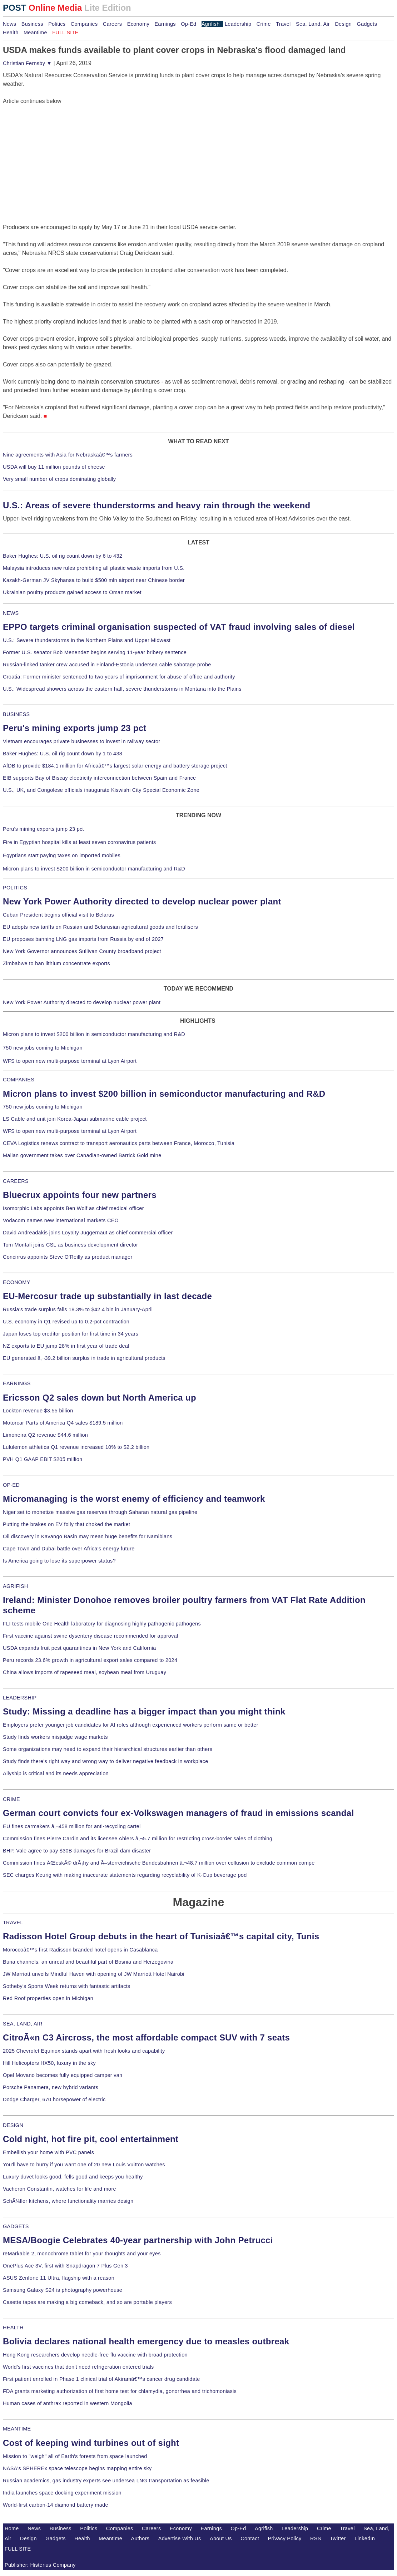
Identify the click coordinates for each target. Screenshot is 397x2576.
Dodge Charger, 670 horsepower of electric (54, 2099)
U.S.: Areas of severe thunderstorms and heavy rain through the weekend (156, 505)
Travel (283, 24)
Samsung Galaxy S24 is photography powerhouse (62, 2290)
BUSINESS (16, 714)
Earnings (164, 24)
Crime (264, 24)
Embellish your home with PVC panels (48, 2152)
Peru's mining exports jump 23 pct (75, 728)
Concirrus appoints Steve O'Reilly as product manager (68, 1257)
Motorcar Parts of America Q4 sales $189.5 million (63, 1423)
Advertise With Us (179, 2538)
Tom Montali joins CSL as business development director (70, 1245)
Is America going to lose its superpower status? (59, 1561)
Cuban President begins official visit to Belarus (58, 915)
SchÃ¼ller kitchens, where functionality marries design (68, 2201)
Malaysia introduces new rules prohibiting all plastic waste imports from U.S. (94, 568)
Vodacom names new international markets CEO (61, 1220)
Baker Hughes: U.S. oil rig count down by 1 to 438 (62, 753)
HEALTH (13, 2327)
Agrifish (211, 24)
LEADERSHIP (19, 1698)
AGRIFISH (15, 1586)
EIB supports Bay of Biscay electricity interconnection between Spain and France (99, 778)
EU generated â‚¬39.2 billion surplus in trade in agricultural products (84, 1358)
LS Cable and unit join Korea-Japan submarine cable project (75, 1119)
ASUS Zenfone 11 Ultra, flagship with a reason (58, 2278)
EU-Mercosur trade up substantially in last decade (107, 1296)
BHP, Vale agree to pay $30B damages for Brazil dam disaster (77, 1851)
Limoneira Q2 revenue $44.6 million (45, 1435)
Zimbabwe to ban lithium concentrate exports (56, 963)
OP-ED (11, 1485)
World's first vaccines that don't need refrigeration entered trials (78, 2367)
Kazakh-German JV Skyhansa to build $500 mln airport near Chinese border (94, 580)
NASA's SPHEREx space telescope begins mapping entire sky (77, 2468)
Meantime (35, 32)
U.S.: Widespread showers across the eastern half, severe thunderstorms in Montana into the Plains (122, 689)
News (9, 24)
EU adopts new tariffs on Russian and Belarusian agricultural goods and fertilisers (100, 927)
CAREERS (16, 1181)
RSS (315, 2538)
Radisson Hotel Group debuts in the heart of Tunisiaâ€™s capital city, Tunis (161, 1936)
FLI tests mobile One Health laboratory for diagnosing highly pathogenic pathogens (102, 1624)
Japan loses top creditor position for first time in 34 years (70, 1334)
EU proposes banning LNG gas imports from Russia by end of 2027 (83, 939)
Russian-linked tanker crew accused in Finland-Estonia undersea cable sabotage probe (107, 664)
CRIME (11, 1799)
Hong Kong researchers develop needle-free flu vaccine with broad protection (95, 2355)
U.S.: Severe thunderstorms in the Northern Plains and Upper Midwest (86, 640)
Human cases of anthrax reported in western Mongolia (67, 2403)
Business (32, 24)
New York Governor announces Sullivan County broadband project (82, 951)
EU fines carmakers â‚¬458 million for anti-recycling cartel (72, 1826)
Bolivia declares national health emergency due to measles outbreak (146, 2341)
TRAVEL (13, 1922)
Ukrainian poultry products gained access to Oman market (72, 592)
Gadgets (367, 24)
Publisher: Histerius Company (40, 2565)
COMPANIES (18, 1079)
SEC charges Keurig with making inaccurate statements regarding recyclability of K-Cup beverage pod (125, 1875)
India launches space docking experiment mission (62, 2493)
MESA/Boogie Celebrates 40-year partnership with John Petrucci (138, 2240)
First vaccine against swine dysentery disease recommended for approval (90, 1636)
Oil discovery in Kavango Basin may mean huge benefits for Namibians (87, 1536)
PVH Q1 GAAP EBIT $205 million (42, 1459)
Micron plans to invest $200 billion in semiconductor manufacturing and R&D (94, 869)
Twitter (338, 2538)
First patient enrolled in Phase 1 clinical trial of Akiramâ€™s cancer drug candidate (101, 2379)
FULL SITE (18, 2549)
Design (343, 24)
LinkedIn (364, 2538)
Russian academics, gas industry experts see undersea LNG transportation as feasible (106, 2480)
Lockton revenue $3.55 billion (38, 1410)
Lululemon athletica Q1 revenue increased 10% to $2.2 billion (76, 1447)
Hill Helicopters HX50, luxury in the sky (49, 2063)
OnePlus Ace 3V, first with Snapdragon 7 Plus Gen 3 (65, 2266)
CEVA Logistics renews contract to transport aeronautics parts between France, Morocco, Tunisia (118, 1143)
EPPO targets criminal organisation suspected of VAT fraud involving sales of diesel (179, 627)
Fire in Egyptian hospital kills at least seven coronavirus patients (79, 842)
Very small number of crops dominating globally (59, 479)
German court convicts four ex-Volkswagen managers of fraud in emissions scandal (178, 1813)
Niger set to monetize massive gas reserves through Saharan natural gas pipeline (100, 1512)
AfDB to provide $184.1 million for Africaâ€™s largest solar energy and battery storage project (115, 766)
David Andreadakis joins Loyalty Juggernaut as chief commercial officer (88, 1232)
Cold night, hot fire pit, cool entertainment (90, 2139)
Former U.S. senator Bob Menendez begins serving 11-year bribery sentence (95, 652)
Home (12, 2528)
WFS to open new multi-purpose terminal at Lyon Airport (70, 1061)
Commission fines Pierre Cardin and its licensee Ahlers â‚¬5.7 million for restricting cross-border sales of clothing (137, 1838)
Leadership (238, 24)
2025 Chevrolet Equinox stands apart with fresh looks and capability (84, 2051)
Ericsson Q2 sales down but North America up (99, 1397)
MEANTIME (17, 2429)
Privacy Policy (285, 2538)
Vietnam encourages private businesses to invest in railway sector (81, 741)
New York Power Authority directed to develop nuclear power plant (142, 901)
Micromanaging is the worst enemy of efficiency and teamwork (134, 1499)
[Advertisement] (56, 150)
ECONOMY (16, 1282)
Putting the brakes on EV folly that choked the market (66, 1524)
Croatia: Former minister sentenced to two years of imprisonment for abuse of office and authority (119, 677)
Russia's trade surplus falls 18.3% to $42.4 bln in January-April (78, 1309)
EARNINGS (17, 1383)
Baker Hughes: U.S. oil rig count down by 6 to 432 (62, 556)
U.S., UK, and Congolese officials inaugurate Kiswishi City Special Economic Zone (101, 790)
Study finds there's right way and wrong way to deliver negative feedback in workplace (105, 1761)
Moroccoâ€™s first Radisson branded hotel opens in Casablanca (80, 1950)
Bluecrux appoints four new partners (80, 1195)
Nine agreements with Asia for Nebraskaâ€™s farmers (68, 455)
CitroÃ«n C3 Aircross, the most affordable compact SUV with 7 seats (146, 2037)
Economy (138, 24)
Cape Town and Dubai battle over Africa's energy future (69, 1548)
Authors (140, 2538)
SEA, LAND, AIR (23, 2024)
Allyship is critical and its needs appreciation (56, 1773)
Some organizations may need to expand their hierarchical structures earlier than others (107, 1749)
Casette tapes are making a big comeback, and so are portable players (87, 2302)
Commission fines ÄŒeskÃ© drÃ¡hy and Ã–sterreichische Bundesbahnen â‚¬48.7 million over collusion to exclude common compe (158, 1863)
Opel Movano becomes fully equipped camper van (62, 2075)
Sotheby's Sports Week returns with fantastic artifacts (66, 1986)
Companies (84, 24)
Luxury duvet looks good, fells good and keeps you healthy (73, 2177)
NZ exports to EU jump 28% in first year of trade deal (66, 1346)
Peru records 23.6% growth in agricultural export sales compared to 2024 (90, 1660)
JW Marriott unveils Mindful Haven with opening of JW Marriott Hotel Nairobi (93, 1974)
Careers (112, 24)
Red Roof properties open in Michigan (48, 1998)
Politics (56, 24)
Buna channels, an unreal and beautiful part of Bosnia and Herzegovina (88, 1962)
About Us (221, 2538)
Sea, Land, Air (313, 24)
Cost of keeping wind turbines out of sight (91, 2443)
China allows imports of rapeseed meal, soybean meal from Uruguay (84, 1672)
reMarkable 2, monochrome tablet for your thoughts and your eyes (82, 2253)
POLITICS (15, 887)
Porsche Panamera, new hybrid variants (50, 2087)
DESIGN (13, 2125)
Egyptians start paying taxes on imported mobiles (61, 855)
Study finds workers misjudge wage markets (55, 1737)
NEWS (11, 613)
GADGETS (16, 2226)
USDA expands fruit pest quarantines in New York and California (79, 1648)
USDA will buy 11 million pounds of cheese (54, 467)
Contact (249, 2538)
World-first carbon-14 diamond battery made (55, 2505)
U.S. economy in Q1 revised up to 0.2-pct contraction (66, 1321)
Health (11, 32)
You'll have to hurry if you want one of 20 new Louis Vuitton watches (84, 2164)
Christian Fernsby (27, 63)
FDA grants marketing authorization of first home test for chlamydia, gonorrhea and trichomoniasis (120, 2391)
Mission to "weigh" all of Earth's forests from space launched (75, 2456)
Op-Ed (188, 24)
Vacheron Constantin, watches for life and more (59, 2189)
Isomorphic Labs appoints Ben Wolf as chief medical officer (73, 1208)
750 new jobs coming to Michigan (43, 1048)
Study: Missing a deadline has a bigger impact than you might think (144, 1711)
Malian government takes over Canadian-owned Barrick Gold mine (82, 1155)
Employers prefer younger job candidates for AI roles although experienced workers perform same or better (130, 1725)
